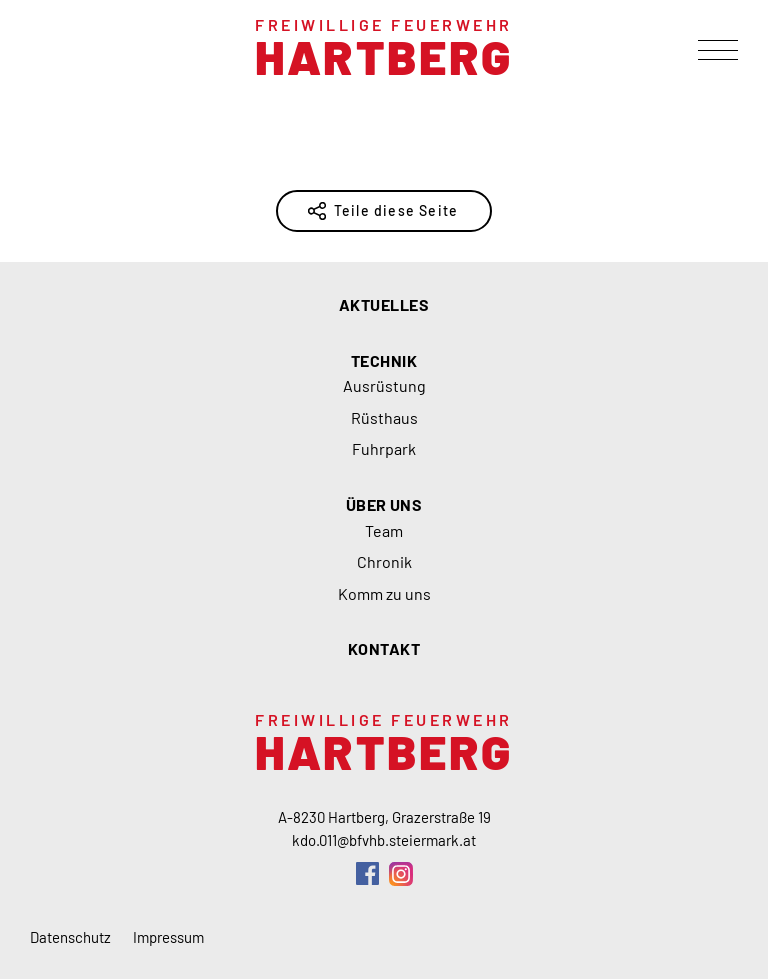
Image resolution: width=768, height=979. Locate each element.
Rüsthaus (384, 417)
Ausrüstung (384, 385)
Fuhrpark (384, 448)
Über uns (384, 504)
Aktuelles (384, 304)
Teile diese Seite (396, 210)
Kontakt (384, 648)
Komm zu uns (384, 593)
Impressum (168, 937)
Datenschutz (70, 937)
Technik (384, 360)
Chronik (384, 561)
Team (384, 530)
